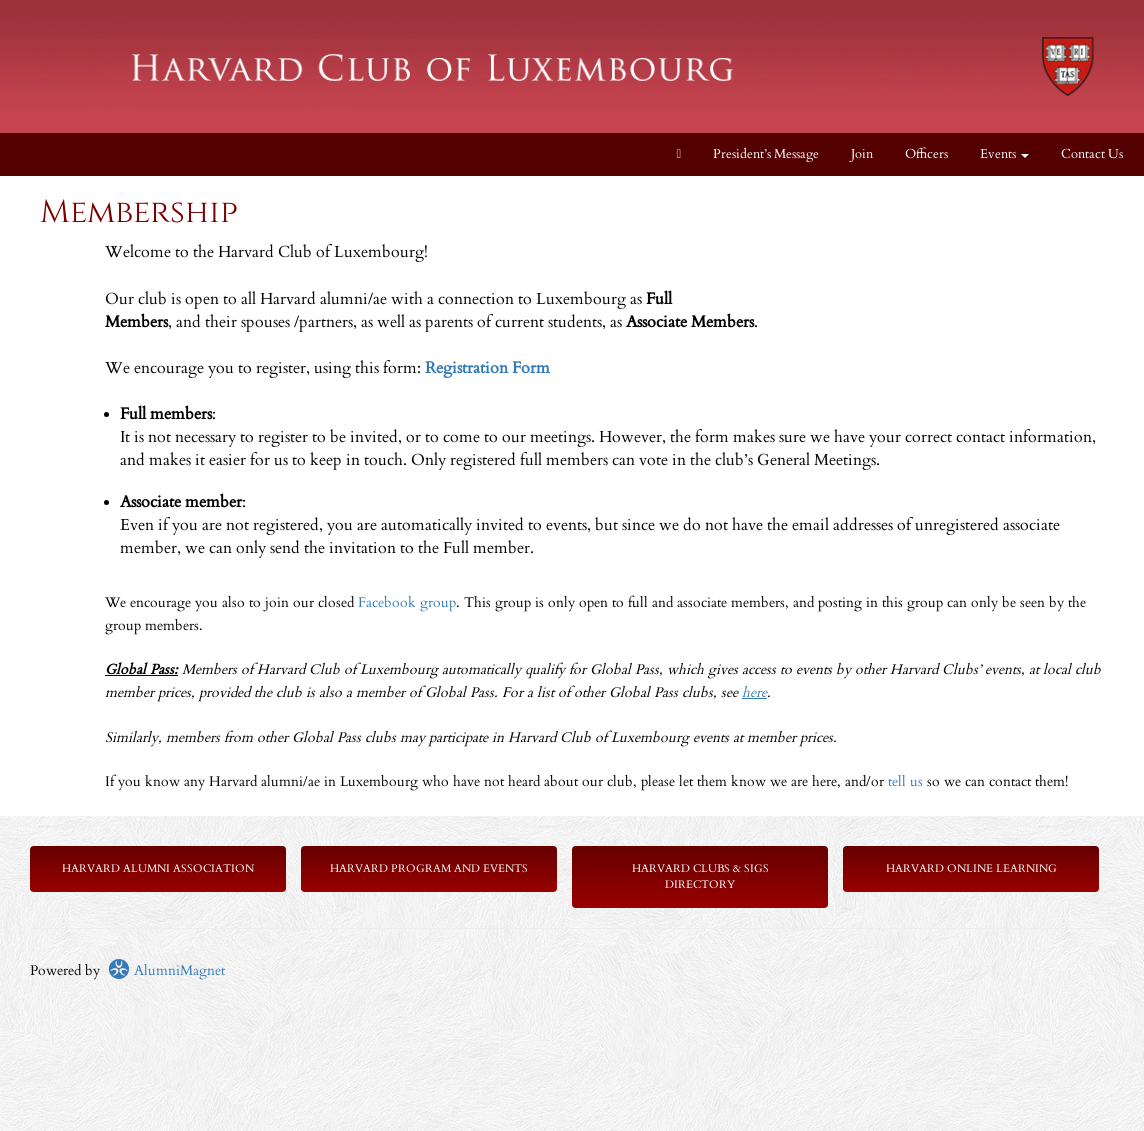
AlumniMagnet (166, 970)
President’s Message (766, 154)
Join (862, 154)
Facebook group (407, 602)
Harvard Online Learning (971, 868)
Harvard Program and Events (429, 868)
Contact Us (1092, 154)
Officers (926, 154)
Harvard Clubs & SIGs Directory (700, 876)
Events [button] (1004, 154)
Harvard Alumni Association (158, 868)
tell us (905, 781)
